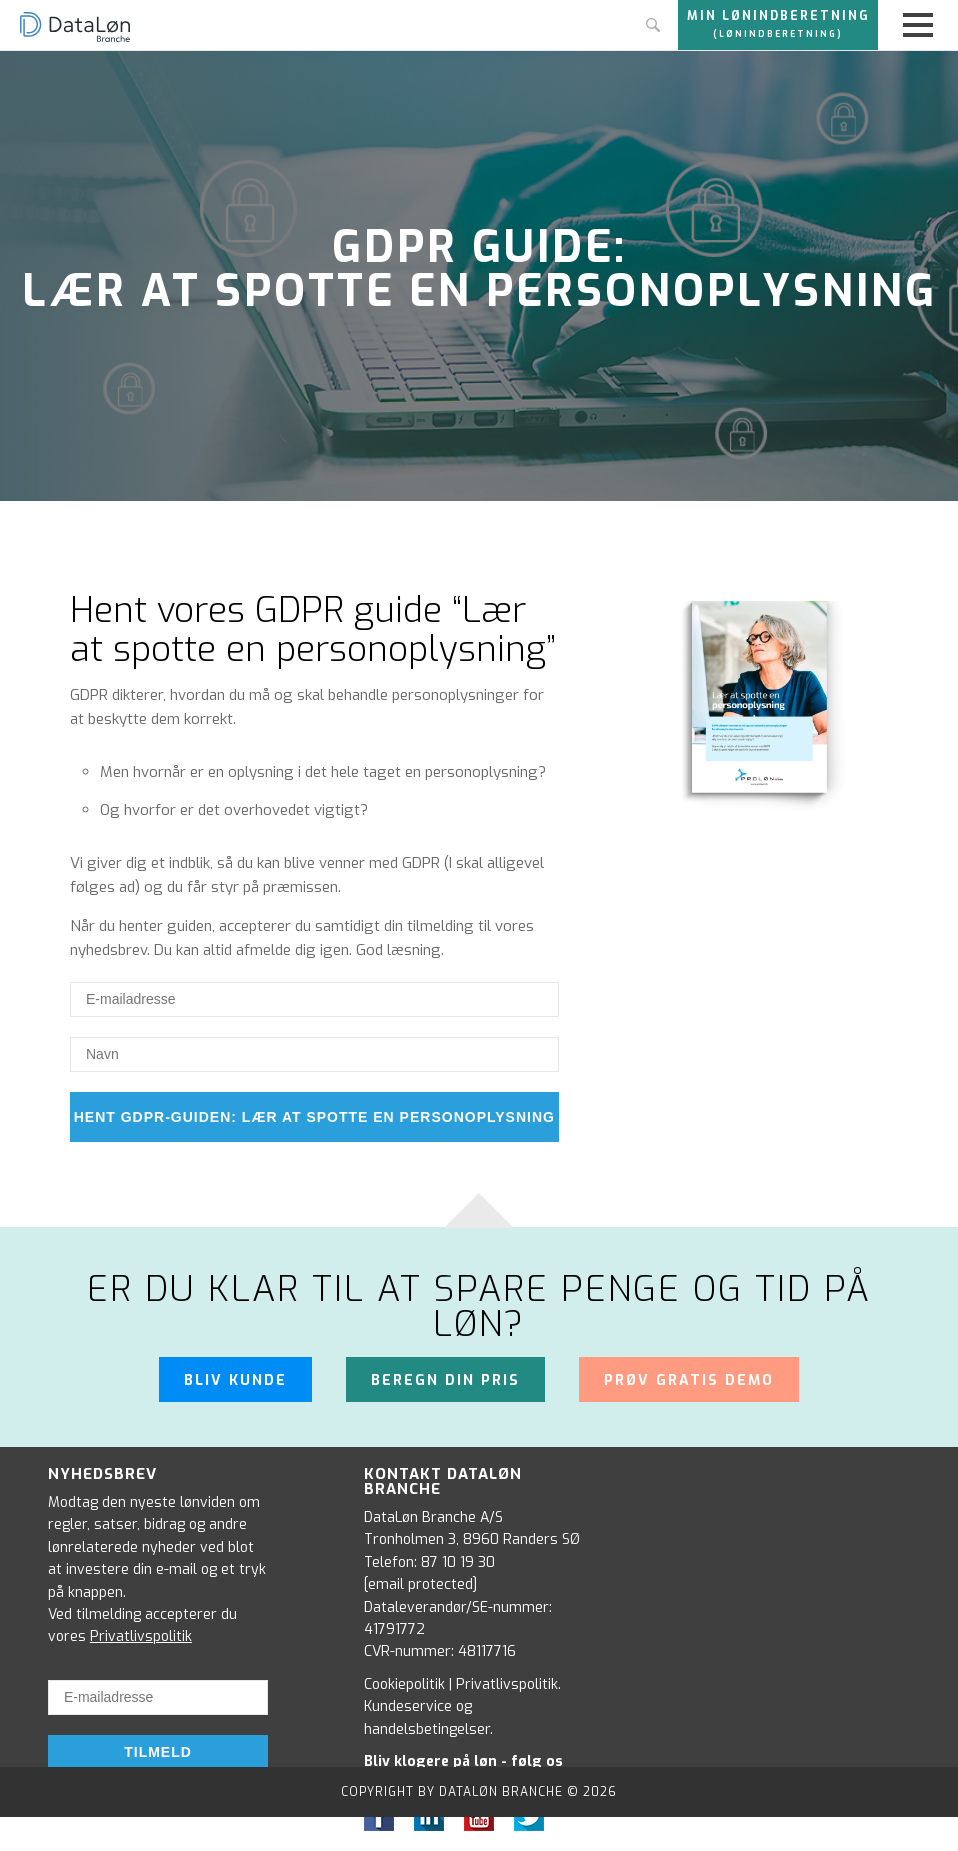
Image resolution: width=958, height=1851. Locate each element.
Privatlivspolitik (141, 1636)
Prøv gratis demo (689, 1380)
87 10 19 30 (458, 1562)
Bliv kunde (235, 1380)
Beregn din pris (445, 1380)
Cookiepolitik (404, 1684)
